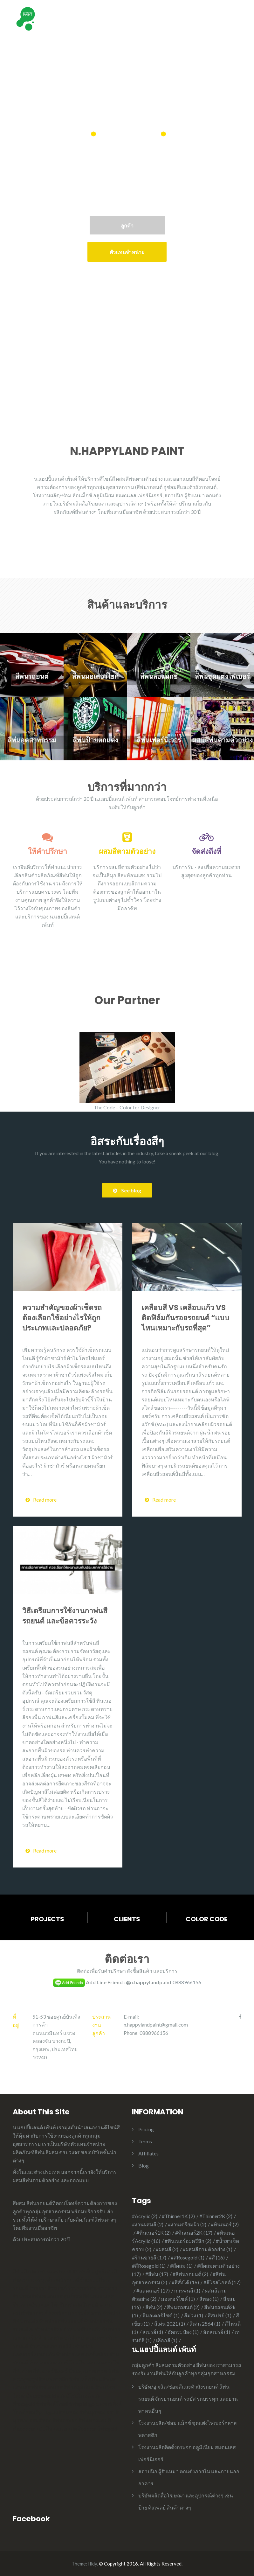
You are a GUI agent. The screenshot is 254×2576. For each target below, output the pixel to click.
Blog (143, 2165)
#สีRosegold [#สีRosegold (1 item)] (149, 2266)
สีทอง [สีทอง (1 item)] (209, 2299)
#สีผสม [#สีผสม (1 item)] (181, 2266)
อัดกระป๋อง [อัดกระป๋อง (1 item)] (183, 2332)
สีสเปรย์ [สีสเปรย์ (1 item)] (219, 2315)
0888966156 (187, 1982)
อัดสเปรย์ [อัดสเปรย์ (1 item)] (216, 2332)
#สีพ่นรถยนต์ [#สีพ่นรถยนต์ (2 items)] (190, 2274)
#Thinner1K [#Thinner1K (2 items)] (178, 2216)
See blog (127, 1190)
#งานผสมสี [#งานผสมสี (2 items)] (147, 2224)
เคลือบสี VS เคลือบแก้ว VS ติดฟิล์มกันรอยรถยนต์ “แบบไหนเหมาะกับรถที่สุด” (185, 1317)
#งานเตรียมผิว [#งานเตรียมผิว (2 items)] (187, 2224)
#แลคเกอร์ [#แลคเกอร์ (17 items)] (153, 2290)
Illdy (92, 2563)
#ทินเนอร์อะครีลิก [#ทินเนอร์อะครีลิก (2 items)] (188, 2241)
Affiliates (148, 2153)
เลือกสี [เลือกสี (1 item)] (166, 2340)
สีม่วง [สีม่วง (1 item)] (193, 2315)
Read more (41, 1500)
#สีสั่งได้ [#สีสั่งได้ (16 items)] (185, 2282)
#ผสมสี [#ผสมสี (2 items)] (167, 2249)
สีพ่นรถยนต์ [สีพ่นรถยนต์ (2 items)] (183, 2307)
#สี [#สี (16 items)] (217, 2257)
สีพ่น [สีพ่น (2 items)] (153, 2307)
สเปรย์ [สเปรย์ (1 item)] (152, 2332)
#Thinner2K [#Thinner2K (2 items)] (215, 2216)
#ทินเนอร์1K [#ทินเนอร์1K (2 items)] (153, 2233)
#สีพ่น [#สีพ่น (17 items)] (156, 2274)
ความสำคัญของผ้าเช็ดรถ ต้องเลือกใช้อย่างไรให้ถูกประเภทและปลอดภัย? (62, 1317)
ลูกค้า (127, 225)
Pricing (146, 2129)
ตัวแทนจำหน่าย (127, 252)
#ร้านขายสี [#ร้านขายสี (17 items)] (149, 2257)
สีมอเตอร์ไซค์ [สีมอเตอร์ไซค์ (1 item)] (161, 2315)
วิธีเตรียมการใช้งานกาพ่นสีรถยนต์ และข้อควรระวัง (64, 1616)
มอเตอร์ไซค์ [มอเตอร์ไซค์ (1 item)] (178, 2299)
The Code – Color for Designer (127, 1107)
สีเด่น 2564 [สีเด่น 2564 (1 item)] (204, 2324)
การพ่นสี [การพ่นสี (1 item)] (187, 2290)
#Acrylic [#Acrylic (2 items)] (144, 2216)
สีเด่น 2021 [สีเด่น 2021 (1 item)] (169, 2324)
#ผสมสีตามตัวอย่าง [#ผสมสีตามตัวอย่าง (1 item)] (207, 2249)
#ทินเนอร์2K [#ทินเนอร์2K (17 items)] (193, 2233)
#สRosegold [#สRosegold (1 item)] (187, 2257)
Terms (145, 2141)
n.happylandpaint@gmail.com (156, 2024)
